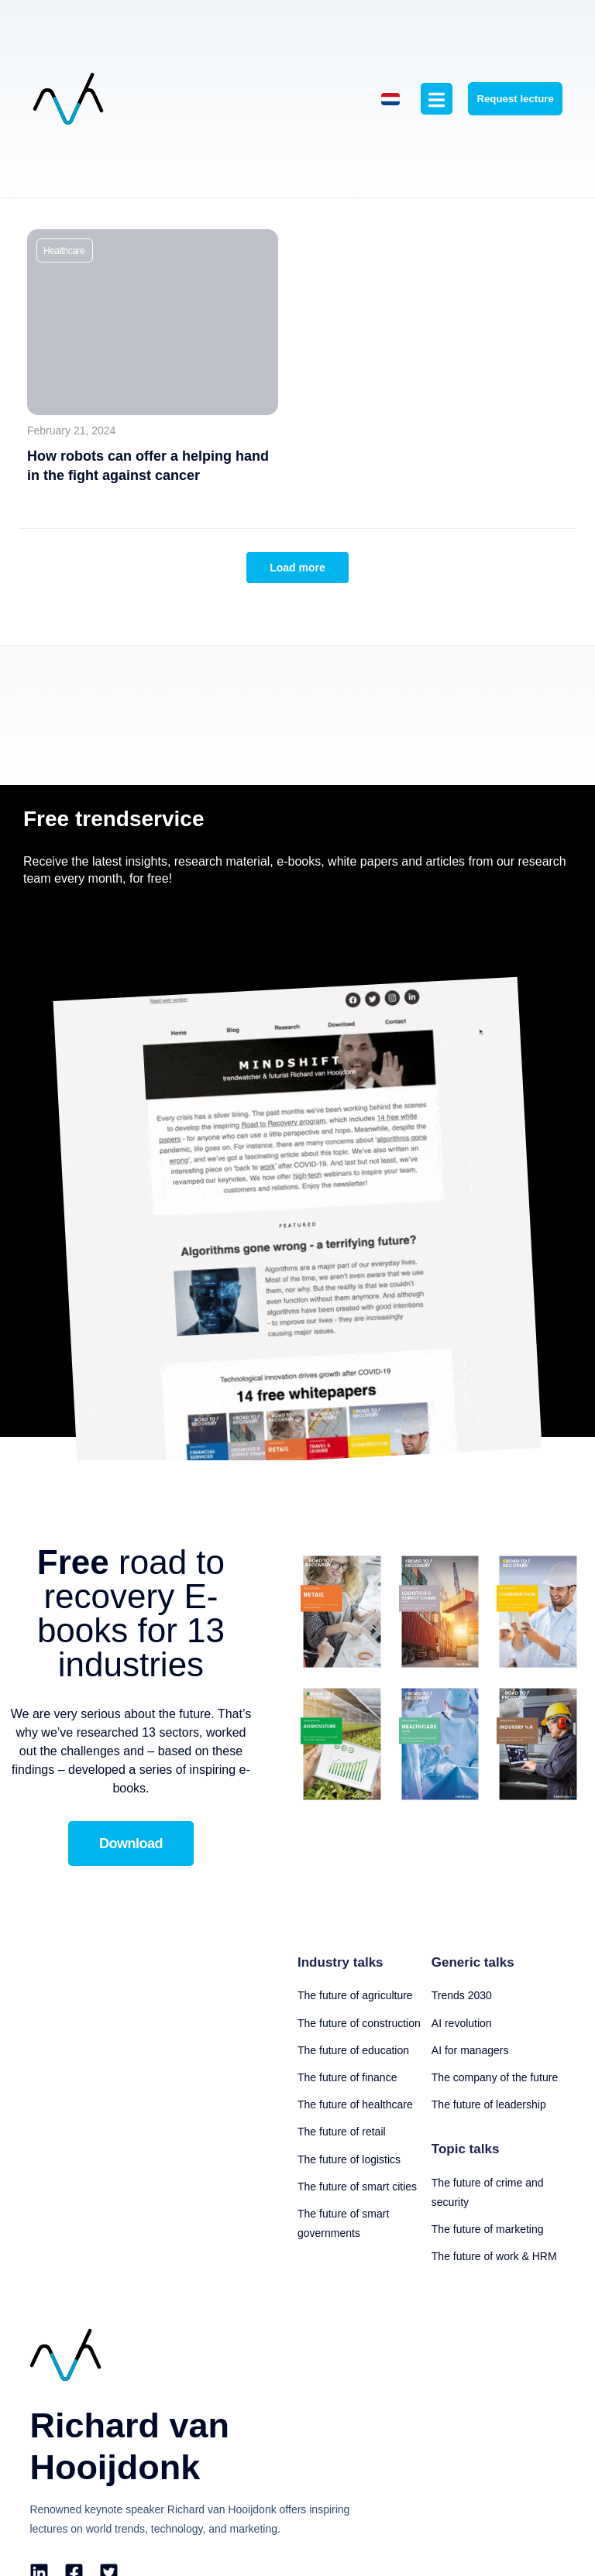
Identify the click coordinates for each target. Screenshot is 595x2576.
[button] (64, 310)
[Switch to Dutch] (372, 128)
